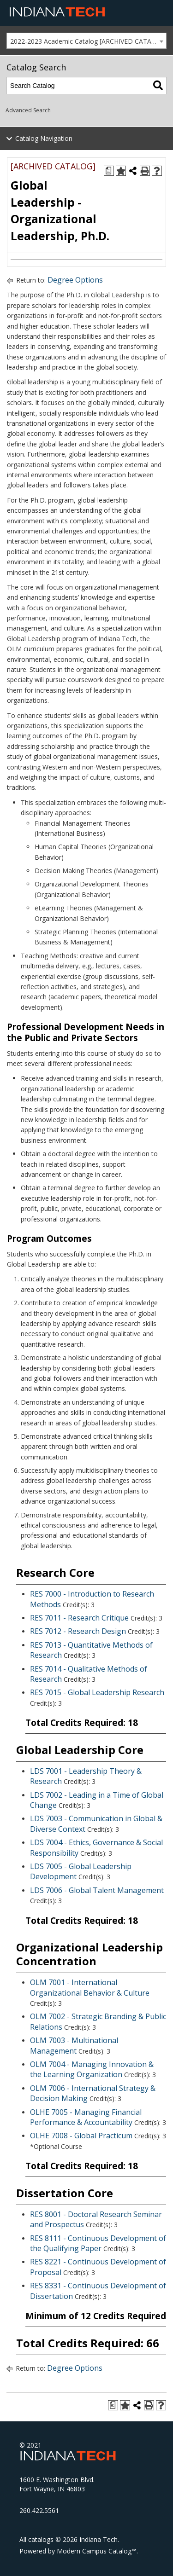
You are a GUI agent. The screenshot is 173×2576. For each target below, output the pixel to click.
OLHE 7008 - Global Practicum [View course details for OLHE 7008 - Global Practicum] (81, 2135)
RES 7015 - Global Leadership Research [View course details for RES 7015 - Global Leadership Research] (97, 1692)
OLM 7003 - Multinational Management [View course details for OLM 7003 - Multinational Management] (74, 2045)
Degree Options (75, 280)
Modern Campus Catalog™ (97, 2551)
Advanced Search (28, 110)
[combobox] (86, 41)
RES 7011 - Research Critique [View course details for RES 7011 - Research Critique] (79, 1618)
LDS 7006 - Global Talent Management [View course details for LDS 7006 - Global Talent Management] (97, 1890)
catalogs (41, 2539)
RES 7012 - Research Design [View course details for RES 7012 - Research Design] (78, 1631)
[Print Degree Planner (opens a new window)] (109, 171)
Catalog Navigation (43, 138)
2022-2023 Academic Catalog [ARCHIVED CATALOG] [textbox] (88, 41)
